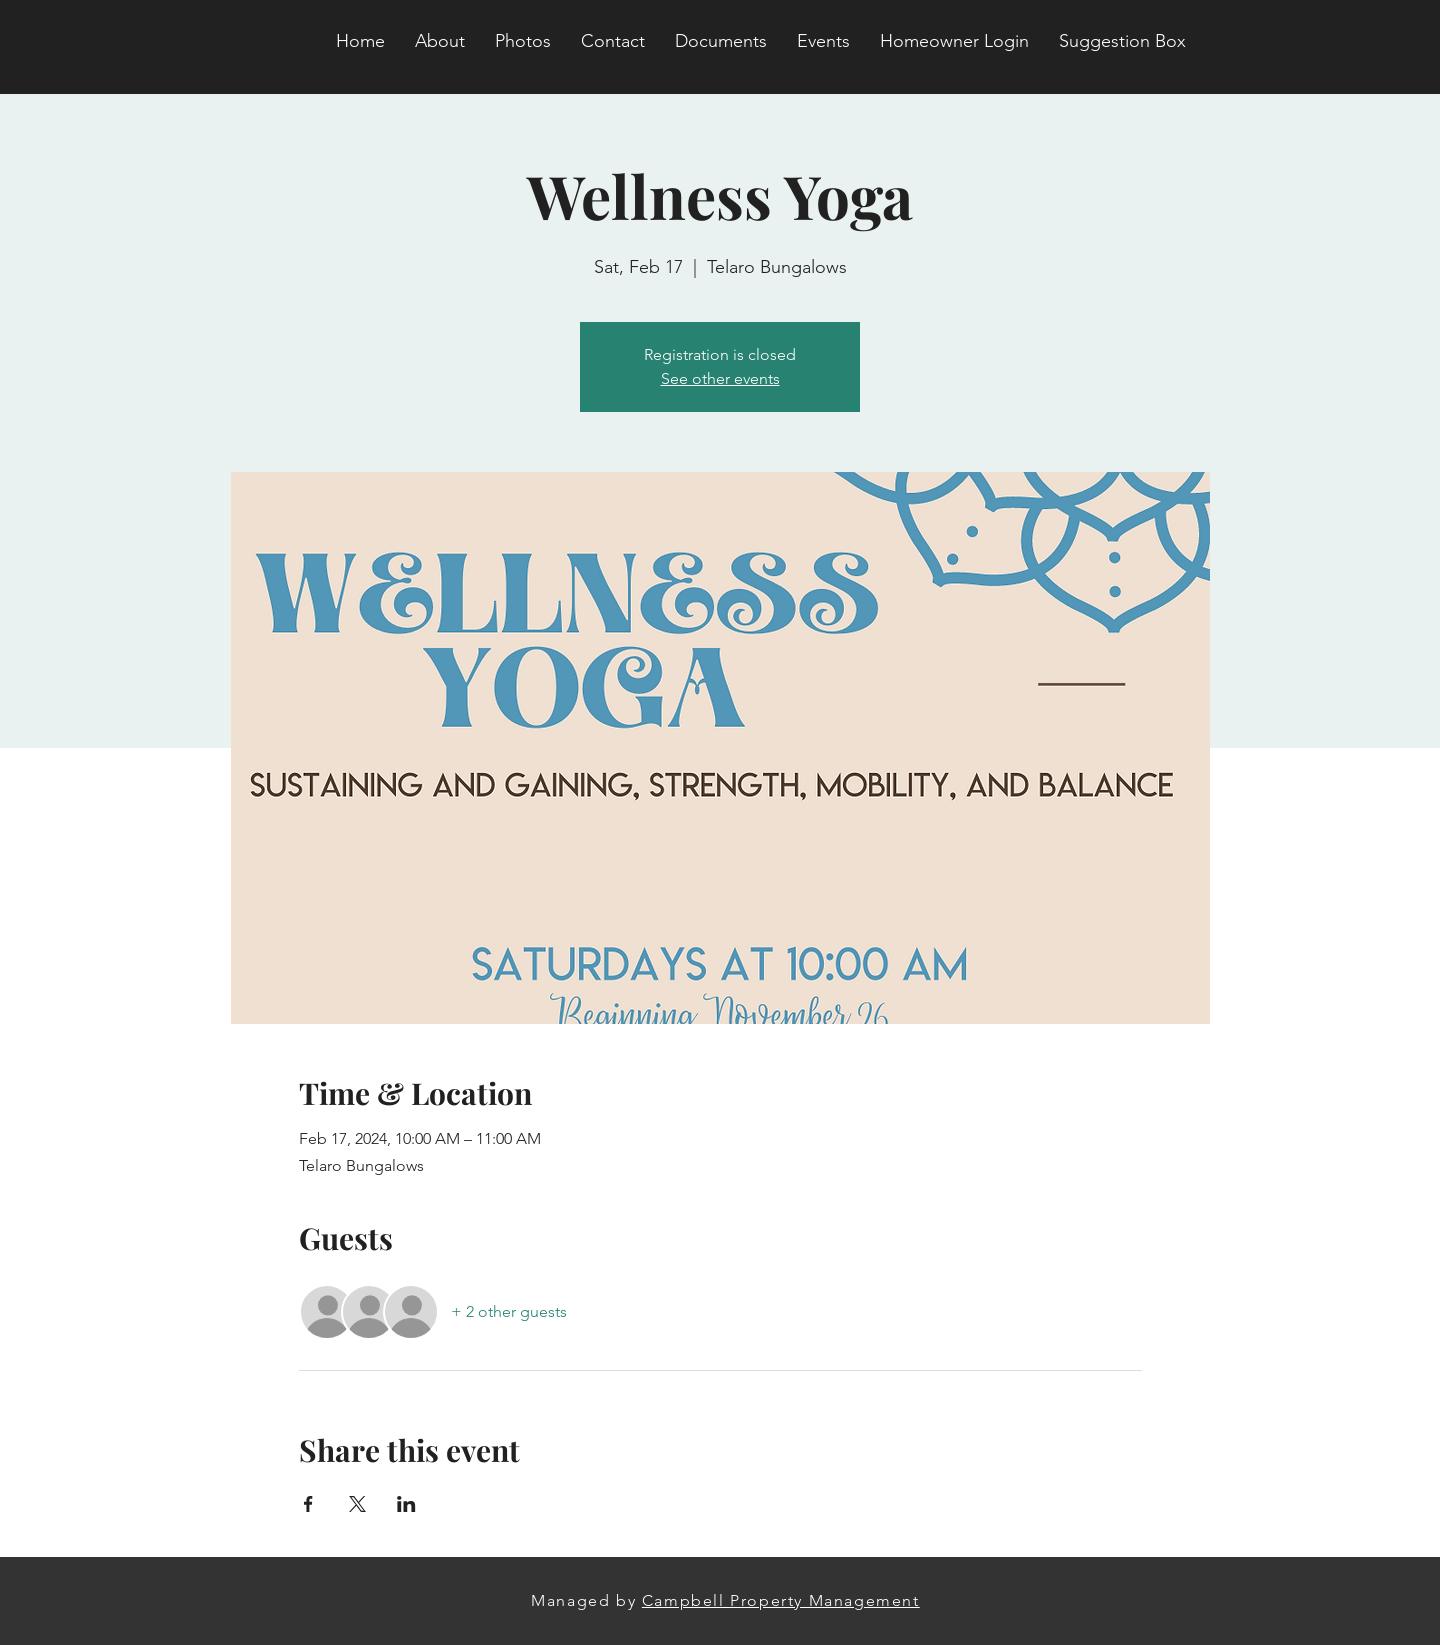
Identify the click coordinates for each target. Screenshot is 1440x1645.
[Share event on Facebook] (308, 1504)
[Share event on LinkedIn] (406, 1504)
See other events (720, 378)
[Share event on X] (357, 1504)
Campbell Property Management (781, 1600)
